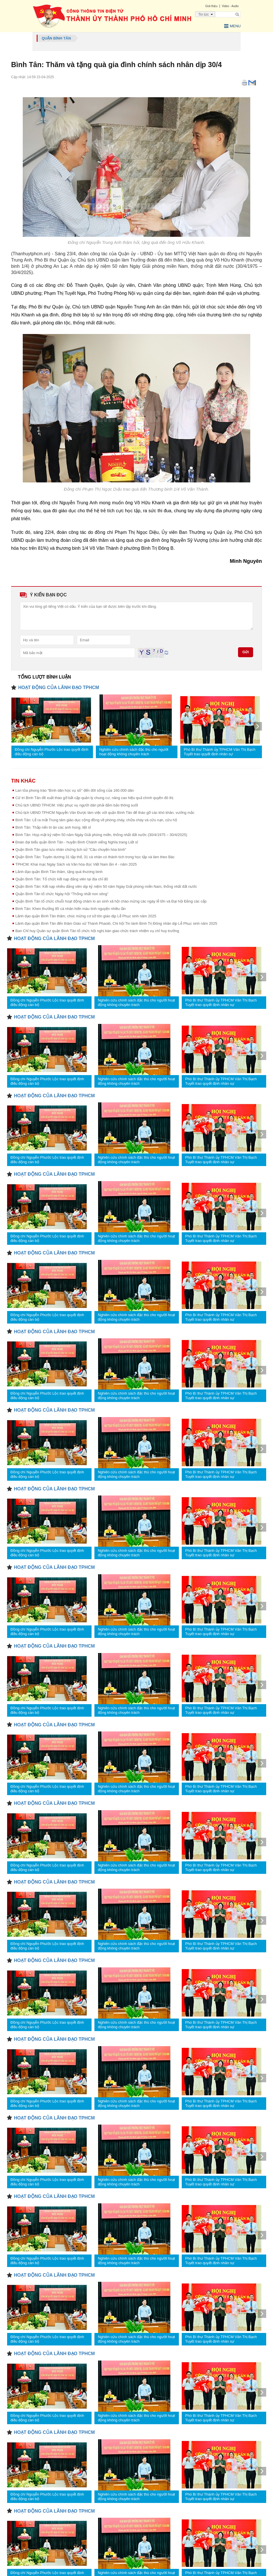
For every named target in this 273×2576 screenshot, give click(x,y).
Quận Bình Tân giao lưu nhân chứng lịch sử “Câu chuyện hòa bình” (70, 849)
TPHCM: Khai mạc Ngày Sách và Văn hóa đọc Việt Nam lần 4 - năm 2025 (76, 864)
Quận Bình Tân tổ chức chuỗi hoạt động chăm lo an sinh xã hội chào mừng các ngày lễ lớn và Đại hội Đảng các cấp (110, 901)
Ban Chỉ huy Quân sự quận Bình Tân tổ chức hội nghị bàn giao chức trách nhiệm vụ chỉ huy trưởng (97, 930)
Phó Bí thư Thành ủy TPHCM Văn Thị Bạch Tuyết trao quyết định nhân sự (219, 751)
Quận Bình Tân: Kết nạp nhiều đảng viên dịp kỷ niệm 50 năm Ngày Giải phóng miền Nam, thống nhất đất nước (106, 886)
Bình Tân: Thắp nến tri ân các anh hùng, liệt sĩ (53, 827)
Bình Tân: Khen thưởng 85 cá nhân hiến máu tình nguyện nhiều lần (70, 908)
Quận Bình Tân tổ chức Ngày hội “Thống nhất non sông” (61, 893)
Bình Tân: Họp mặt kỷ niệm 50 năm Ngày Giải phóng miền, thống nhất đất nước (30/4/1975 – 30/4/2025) (101, 834)
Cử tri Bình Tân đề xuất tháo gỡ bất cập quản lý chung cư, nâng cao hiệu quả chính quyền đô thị (94, 797)
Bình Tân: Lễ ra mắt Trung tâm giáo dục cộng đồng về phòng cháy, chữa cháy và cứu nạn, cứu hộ (96, 819)
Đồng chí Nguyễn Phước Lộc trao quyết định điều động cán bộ (51, 751)
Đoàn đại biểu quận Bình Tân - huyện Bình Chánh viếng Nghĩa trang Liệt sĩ (76, 841)
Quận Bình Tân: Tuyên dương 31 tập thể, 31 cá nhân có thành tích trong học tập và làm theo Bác (95, 856)
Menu (230, 26)
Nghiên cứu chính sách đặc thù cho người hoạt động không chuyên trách (133, 751)
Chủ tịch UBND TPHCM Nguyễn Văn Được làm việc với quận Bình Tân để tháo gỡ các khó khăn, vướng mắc (104, 812)
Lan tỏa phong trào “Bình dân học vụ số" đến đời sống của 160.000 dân (74, 790)
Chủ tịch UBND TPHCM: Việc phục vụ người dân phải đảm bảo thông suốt (76, 804)
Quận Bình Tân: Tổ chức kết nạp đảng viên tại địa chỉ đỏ (61, 878)
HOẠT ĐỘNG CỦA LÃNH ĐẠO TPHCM (58, 687)
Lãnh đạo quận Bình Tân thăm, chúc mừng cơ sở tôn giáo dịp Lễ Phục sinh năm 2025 (85, 915)
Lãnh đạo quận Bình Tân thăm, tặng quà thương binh (59, 871)
